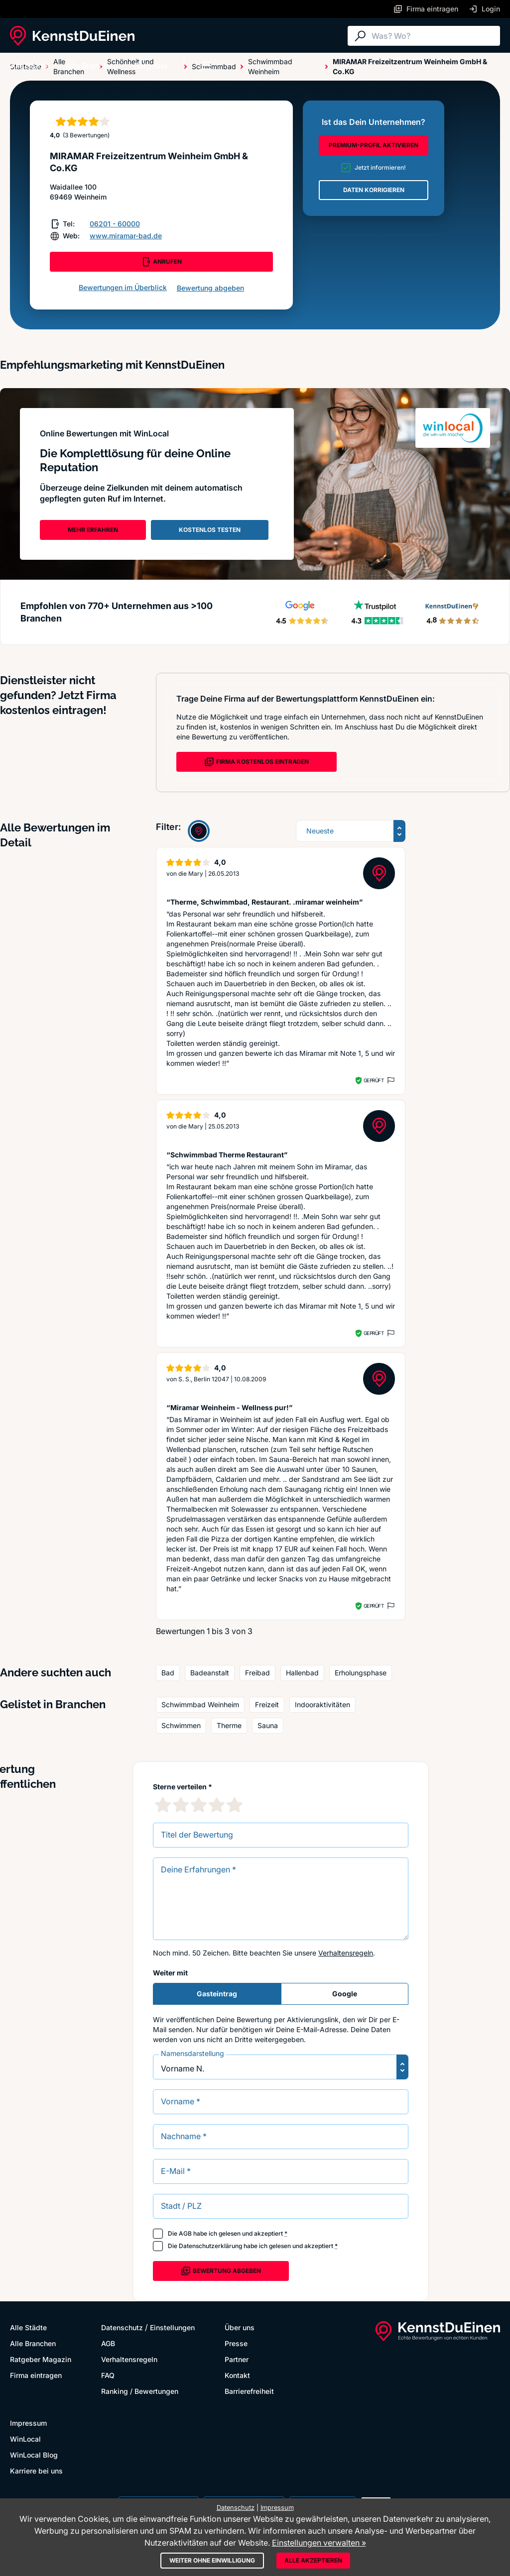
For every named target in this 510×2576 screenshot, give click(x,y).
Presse (236, 2343)
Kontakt (237, 2375)
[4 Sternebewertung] (217, 1805)
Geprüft (374, 1080)
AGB (185, 2233)
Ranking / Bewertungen (139, 2391)
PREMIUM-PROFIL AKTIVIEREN (373, 145)
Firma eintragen (36, 2375)
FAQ (108, 2375)
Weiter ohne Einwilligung (212, 2560)
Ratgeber (151, 66)
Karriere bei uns (36, 2471)
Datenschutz (122, 2327)
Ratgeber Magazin (40, 2359)
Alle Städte (30, 66)
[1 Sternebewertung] (163, 1805)
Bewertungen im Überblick (123, 287)
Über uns (240, 2327)
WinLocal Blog (34, 2455)
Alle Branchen (92, 66)
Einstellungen (172, 2327)
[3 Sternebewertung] (199, 1805)
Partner (237, 2359)
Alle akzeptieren (313, 2560)
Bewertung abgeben (210, 288)
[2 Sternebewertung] (181, 1805)
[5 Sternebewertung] (235, 1805)
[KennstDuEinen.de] (72, 36)
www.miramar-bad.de (126, 235)
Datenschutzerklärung (210, 2246)
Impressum (28, 2423)
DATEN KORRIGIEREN (373, 190)
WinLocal (25, 2439)
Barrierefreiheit (249, 2391)
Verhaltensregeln (345, 1953)
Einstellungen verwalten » (319, 2543)
